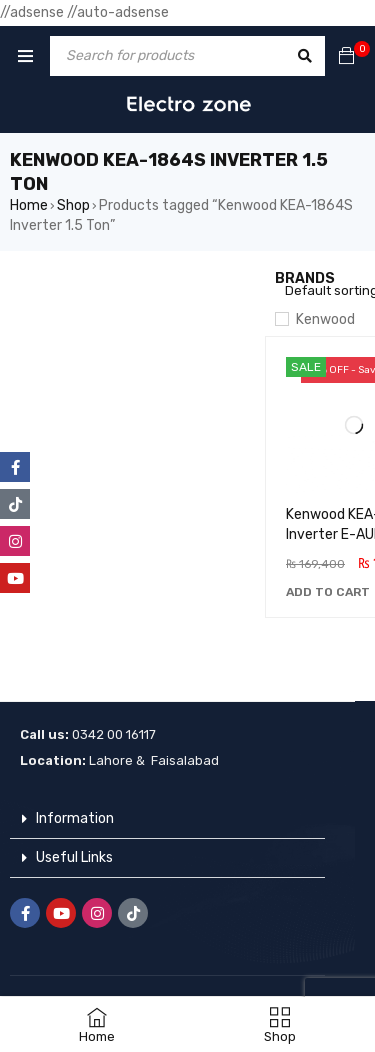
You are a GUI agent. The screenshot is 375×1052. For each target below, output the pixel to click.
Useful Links (74, 857)
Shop (73, 205)
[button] (328, 592)
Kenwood (325, 319)
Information (75, 818)
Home (29, 205)
